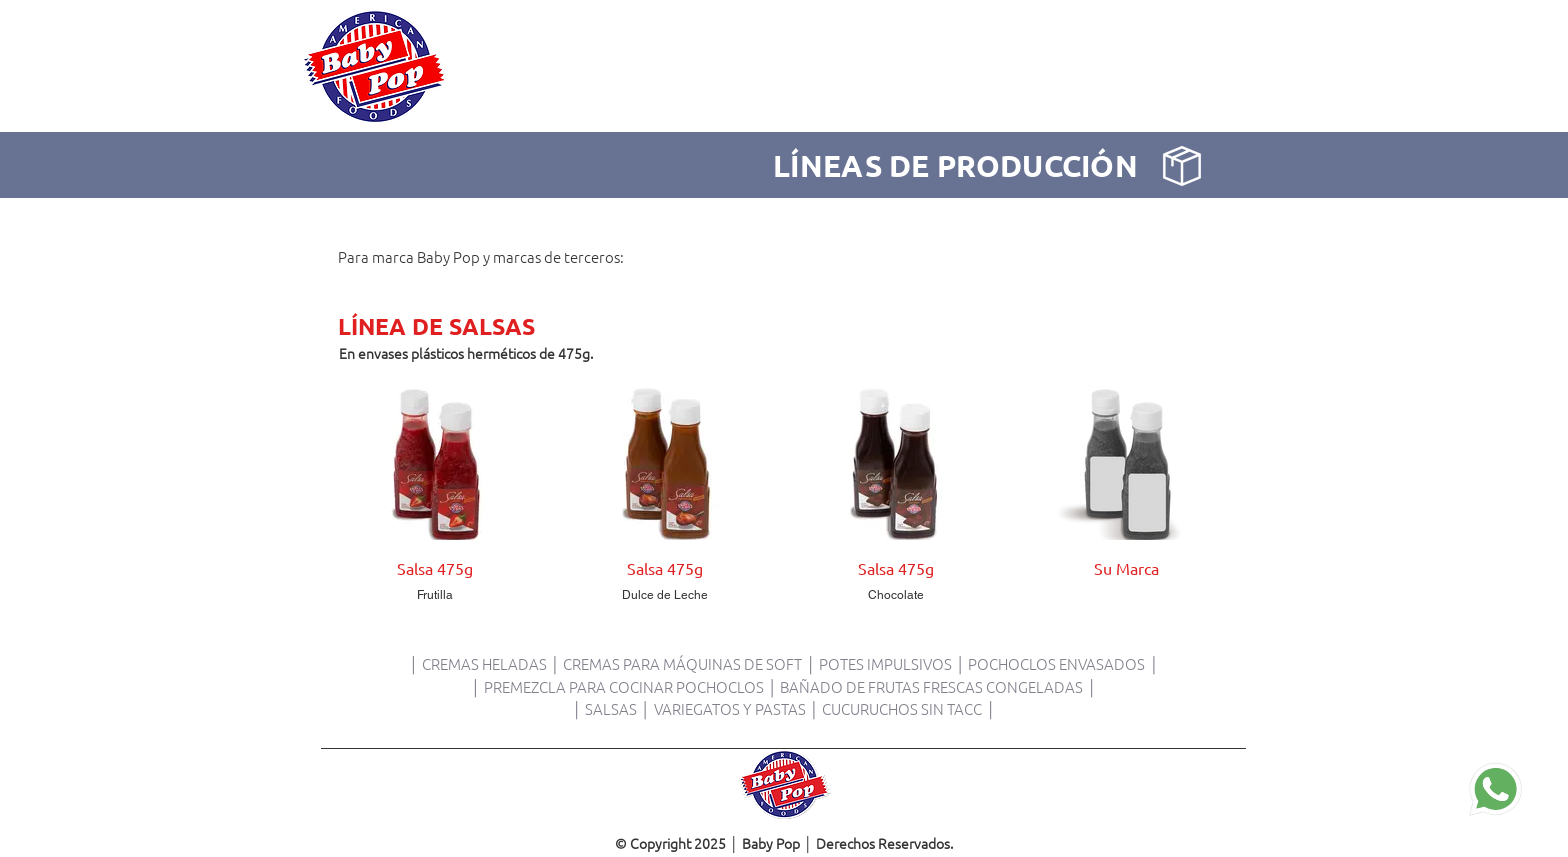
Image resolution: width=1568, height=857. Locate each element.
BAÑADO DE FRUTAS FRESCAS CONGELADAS (931, 686)
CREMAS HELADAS (484, 663)
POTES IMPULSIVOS (885, 663)
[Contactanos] (1495, 789)
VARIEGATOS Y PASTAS (730, 708)
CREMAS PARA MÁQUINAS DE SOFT (682, 663)
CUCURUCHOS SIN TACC (902, 708)
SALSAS (612, 708)
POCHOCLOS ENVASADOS (1056, 663)
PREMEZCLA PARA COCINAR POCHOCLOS (624, 686)
